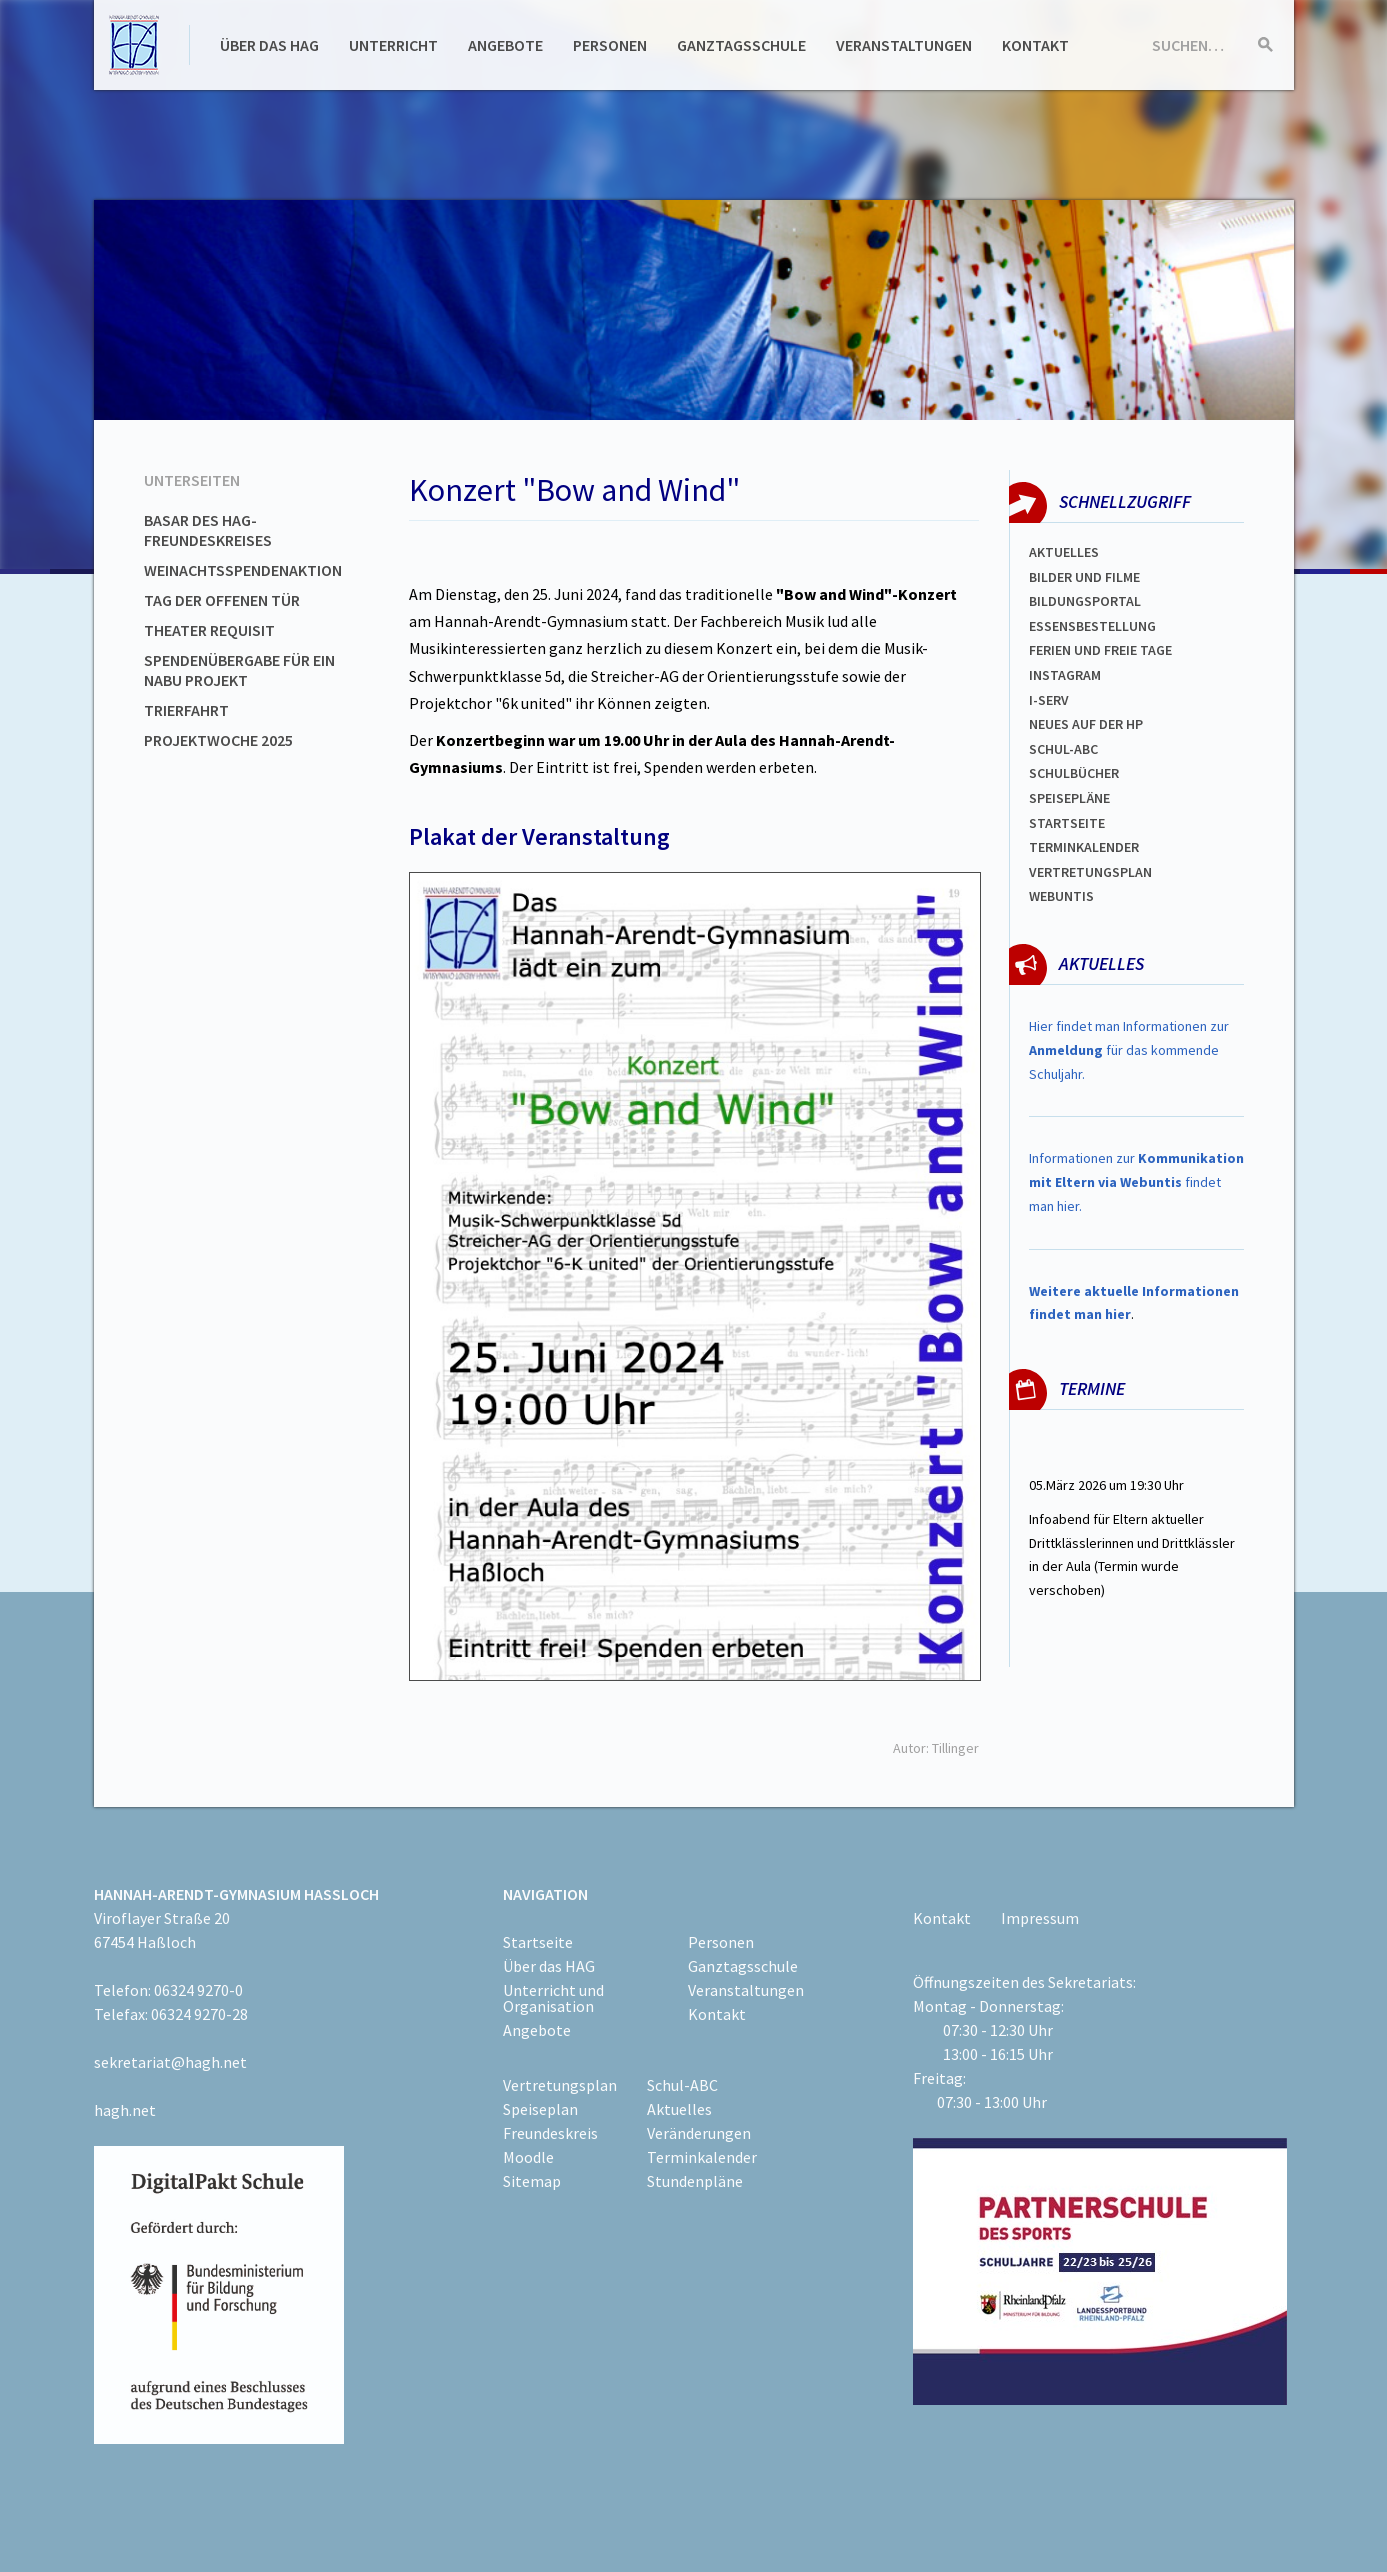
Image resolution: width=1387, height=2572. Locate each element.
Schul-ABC (682, 2085)
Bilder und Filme (1084, 577)
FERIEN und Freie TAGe (1100, 650)
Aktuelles (1064, 552)
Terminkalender (1084, 847)
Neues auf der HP (1086, 724)
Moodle (528, 2157)
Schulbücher (1074, 773)
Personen (610, 45)
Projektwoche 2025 (218, 740)
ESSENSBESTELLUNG (1092, 626)
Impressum (1040, 1918)
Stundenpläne (695, 2181)
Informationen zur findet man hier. (1136, 1182)
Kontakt (1035, 45)
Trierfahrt (186, 710)
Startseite (1067, 823)
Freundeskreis (550, 2133)
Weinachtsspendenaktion (243, 570)
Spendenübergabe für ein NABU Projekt (239, 670)
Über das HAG (269, 45)
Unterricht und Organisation (553, 1998)
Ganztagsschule (741, 45)
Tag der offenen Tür (222, 600)
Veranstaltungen (904, 45)
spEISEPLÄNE (1069, 798)
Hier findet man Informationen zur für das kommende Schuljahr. (1129, 1050)
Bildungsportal (1085, 601)
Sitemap (532, 2181)
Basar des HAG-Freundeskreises (208, 530)
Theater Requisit (209, 630)
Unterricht (393, 45)
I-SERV (1049, 700)
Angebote (505, 45)
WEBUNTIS (1061, 896)
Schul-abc (1063, 749)
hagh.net (125, 2110)
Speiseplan (540, 2109)
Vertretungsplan (1090, 872)
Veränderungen (699, 2133)
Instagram (1065, 675)
